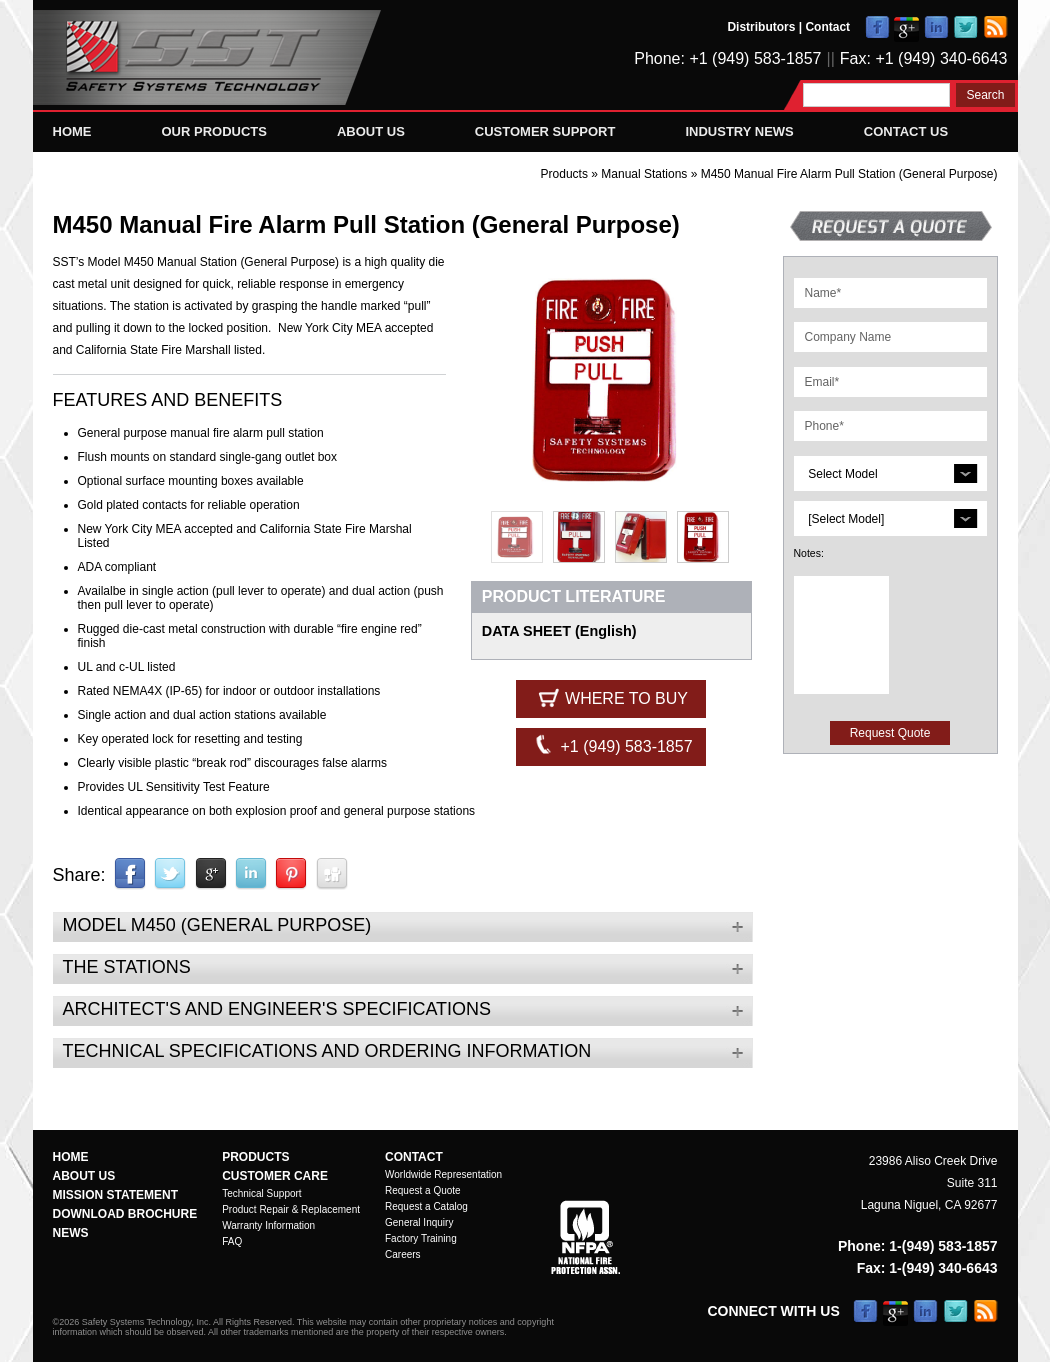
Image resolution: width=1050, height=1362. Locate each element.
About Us (371, 131)
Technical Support (262, 1193)
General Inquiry (419, 1222)
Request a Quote (423, 1190)
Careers (403, 1254)
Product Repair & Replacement (291, 1209)
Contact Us (906, 131)
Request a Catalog (426, 1206)
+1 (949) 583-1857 (611, 745)
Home (72, 131)
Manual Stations (645, 174)
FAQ (232, 1241)
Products (564, 174)
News (71, 1233)
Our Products (214, 131)
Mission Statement (116, 1195)
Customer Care (275, 1176)
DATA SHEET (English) (559, 631)
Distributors (761, 27)
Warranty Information (268, 1225)
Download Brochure (125, 1214)
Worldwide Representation (443, 1174)
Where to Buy (611, 697)
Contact (827, 27)
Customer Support (545, 131)
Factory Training (421, 1238)
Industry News (739, 131)
